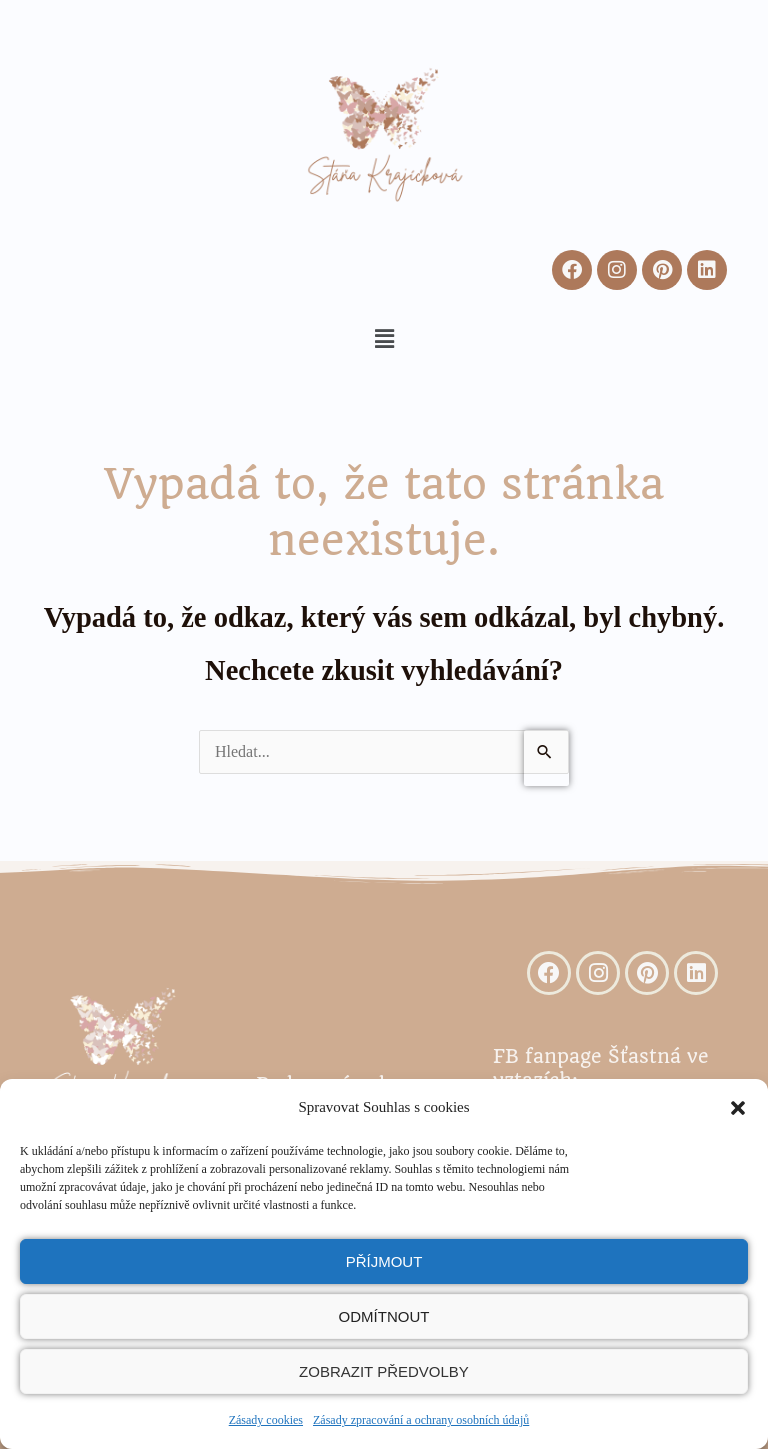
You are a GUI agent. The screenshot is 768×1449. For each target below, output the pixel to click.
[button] (738, 1108)
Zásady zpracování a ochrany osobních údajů (421, 1420)
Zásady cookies (266, 1420)
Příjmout (384, 1261)
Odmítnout (384, 1316)
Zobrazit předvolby (384, 1371)
